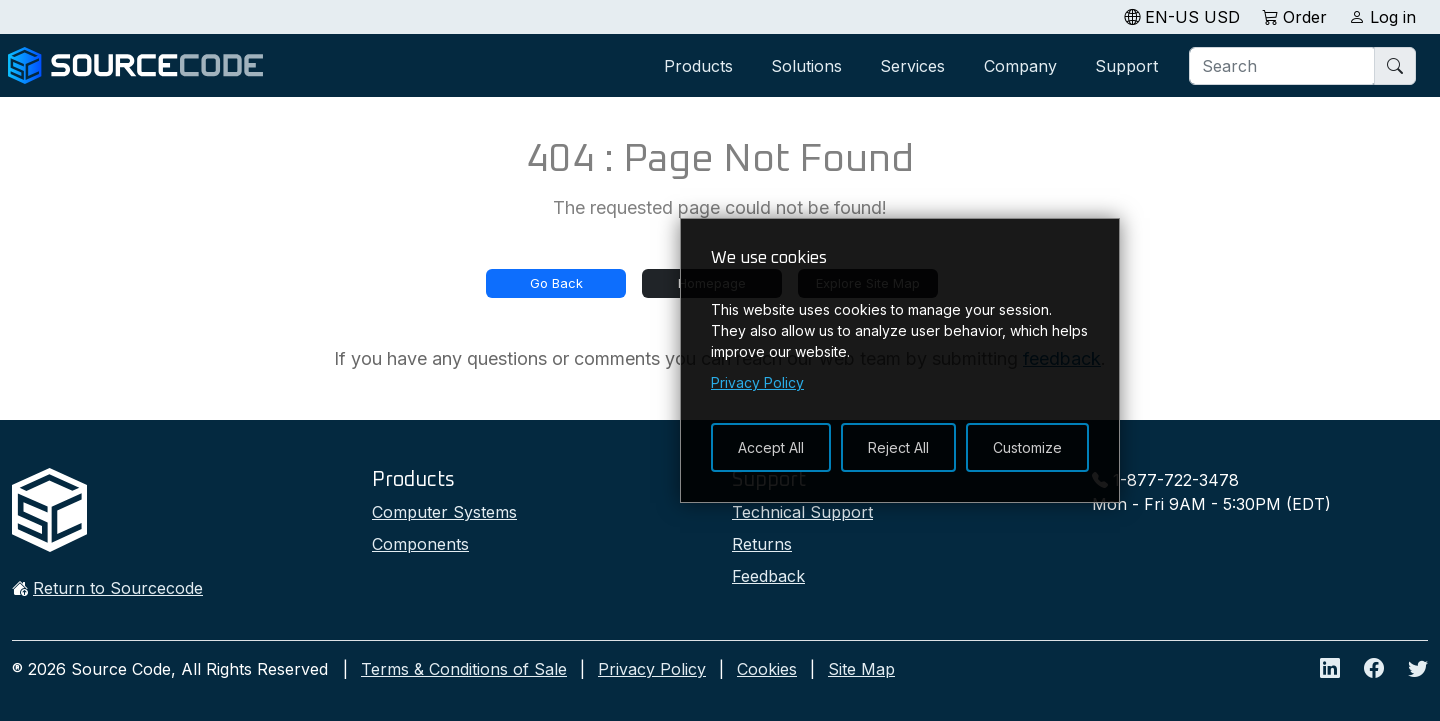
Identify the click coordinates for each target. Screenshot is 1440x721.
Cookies (767, 669)
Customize (1027, 447)
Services (912, 66)
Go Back (556, 283)
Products (698, 66)
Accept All (771, 447)
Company (1020, 66)
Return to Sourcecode (118, 588)
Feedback (768, 576)
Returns (762, 544)
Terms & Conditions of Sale (464, 669)
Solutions (806, 66)
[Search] (1283, 66)
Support (1126, 66)
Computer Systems (444, 512)
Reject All (898, 447)
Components (420, 544)
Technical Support (802, 512)
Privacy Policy (652, 669)
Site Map (861, 669)
